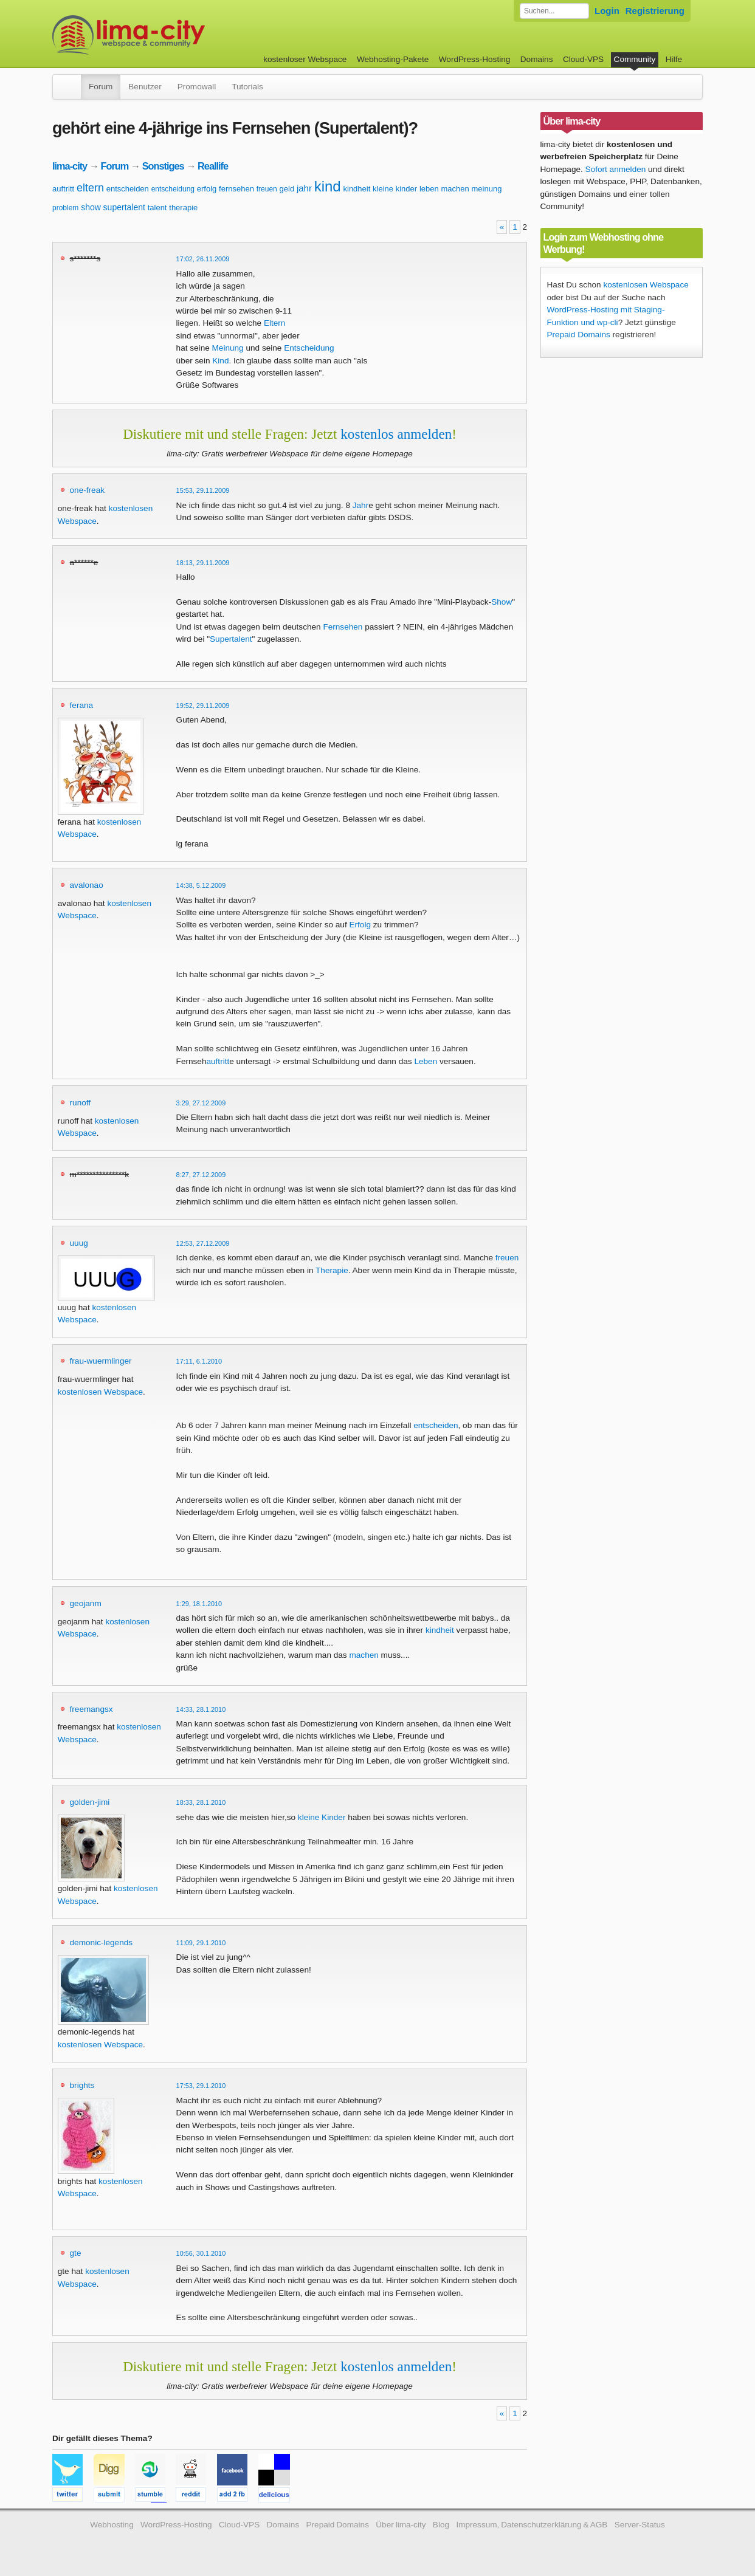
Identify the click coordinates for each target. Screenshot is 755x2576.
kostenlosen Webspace (100, 1391)
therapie (183, 207)
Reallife (213, 165)
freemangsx (91, 1709)
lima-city (69, 165)
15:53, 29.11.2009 (203, 490)
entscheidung (173, 189)
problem (65, 208)
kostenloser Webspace (304, 59)
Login (607, 10)
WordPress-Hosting (475, 59)
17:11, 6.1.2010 (199, 1361)
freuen (267, 189)
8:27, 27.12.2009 (201, 1174)
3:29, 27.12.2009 (201, 1103)
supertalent (124, 207)
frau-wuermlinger (101, 1360)
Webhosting (112, 2524)
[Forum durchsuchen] (554, 11)
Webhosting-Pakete (393, 59)
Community (635, 59)
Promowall (197, 86)
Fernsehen (342, 626)
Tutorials (247, 86)
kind (327, 186)
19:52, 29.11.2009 (203, 705)
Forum (100, 86)
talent (157, 207)
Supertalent (231, 639)
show (91, 207)
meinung (487, 188)
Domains (536, 59)
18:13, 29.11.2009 (203, 562)
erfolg (207, 188)
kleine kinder (395, 188)
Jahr (360, 505)
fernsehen (236, 188)
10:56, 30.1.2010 (201, 2253)
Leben (425, 1061)
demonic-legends (101, 1942)
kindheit (357, 188)
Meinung (228, 347)
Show (501, 601)
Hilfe (674, 59)
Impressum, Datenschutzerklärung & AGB (531, 2524)
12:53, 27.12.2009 (203, 1243)
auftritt (63, 188)
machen (455, 188)
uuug (79, 1243)
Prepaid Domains (578, 334)
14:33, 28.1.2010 (201, 1709)
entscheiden (127, 188)
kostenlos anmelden (396, 434)
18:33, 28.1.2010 (201, 1802)
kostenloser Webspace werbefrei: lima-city (173, 35)
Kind (220, 360)
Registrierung (655, 10)
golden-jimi (90, 1802)
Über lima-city (401, 2524)
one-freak (87, 490)
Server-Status (640, 2524)
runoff (80, 1102)
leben (429, 188)
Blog (441, 2524)
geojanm (86, 1603)
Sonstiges (163, 165)
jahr (304, 188)
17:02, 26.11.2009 (203, 259)
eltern (90, 188)
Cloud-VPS (583, 59)
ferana (82, 705)
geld (287, 188)
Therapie (331, 1270)
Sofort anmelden (615, 169)
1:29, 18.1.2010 (199, 1603)
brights (82, 2085)
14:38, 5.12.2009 (201, 885)
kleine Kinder (322, 1817)
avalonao (86, 885)
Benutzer (144, 86)
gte (75, 2253)
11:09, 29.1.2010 (201, 1942)
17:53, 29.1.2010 (201, 2085)
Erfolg (360, 924)
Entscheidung (309, 347)
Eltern (275, 323)
